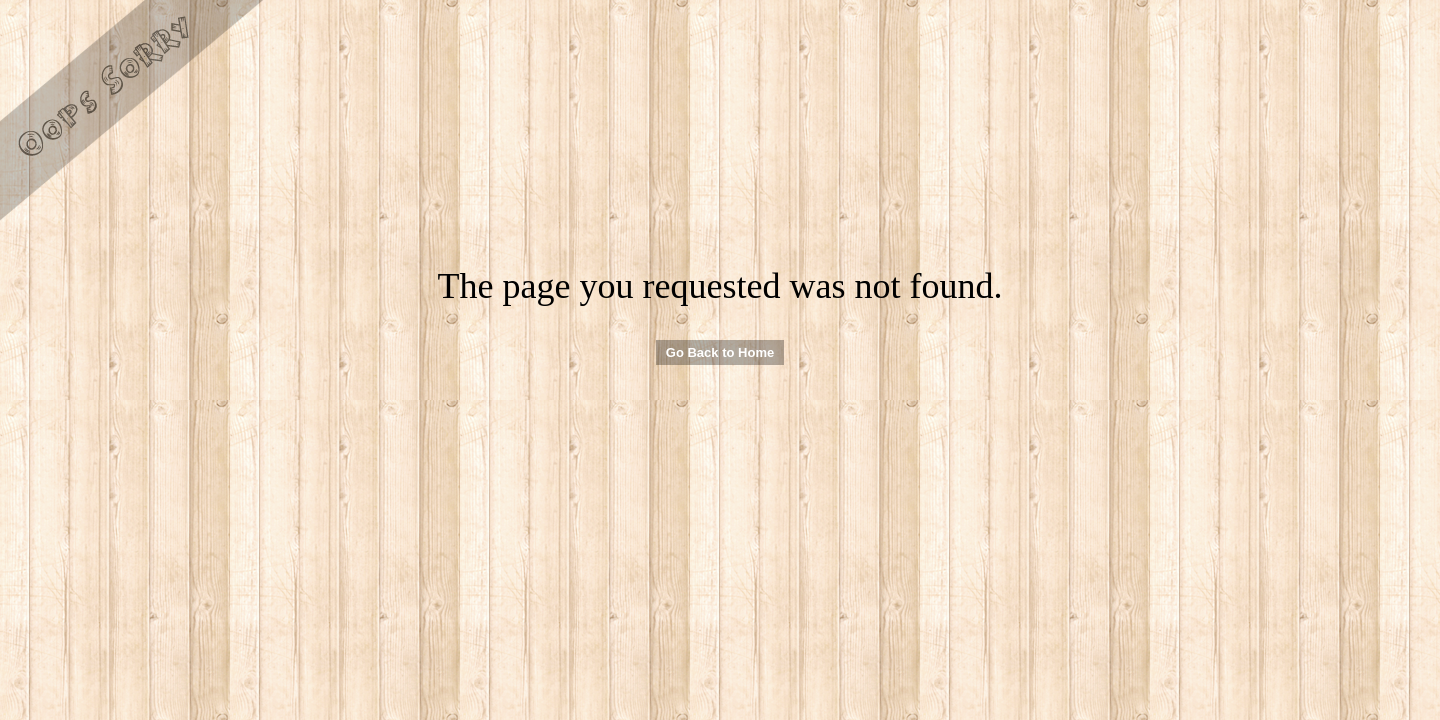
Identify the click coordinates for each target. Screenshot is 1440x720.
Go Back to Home (720, 352)
